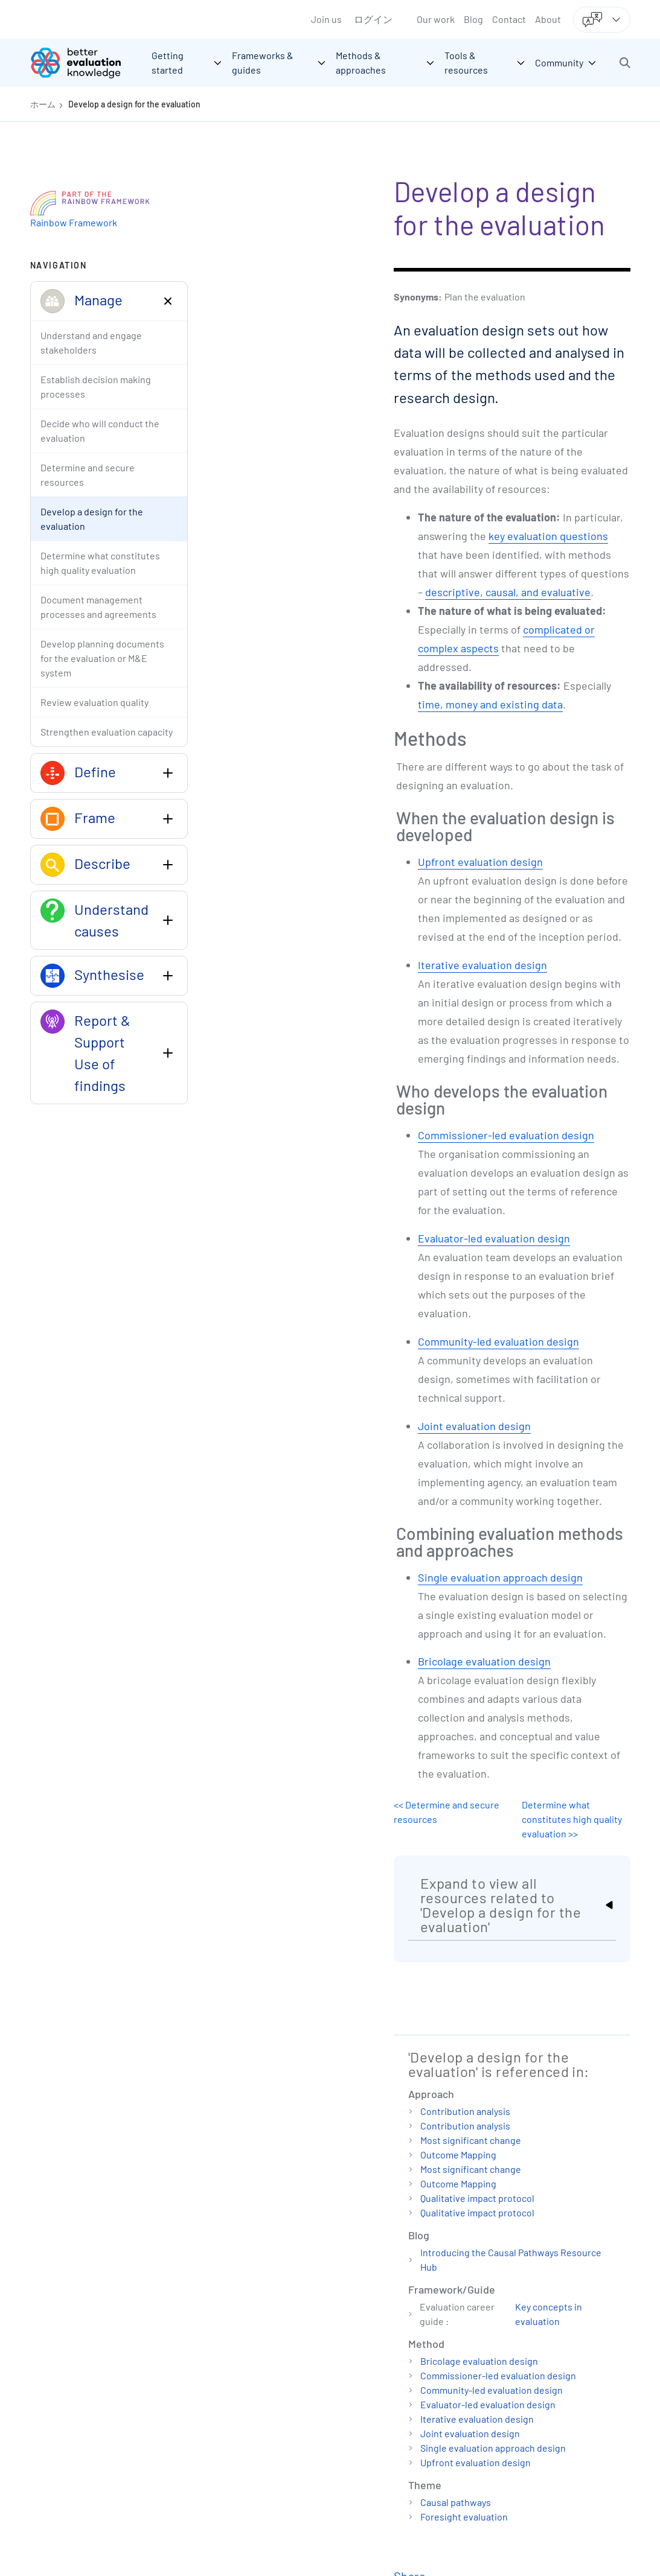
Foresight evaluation (464, 2516)
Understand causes (111, 920)
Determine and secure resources (87, 475)
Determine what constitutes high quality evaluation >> (572, 1819)
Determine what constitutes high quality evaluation (100, 563)
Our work (436, 19)
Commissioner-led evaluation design (506, 1135)
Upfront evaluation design (480, 861)
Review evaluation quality (94, 702)
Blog (473, 19)
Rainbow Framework (73, 222)
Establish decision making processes (95, 386)
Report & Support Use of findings (102, 1052)
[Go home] (84, 63)
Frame (94, 817)
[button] (625, 62)
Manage (98, 299)
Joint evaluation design (474, 1426)
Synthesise (109, 974)
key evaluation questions (548, 535)
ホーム (43, 104)
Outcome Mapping (458, 2154)
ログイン (373, 19)
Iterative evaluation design (482, 965)
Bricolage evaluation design (484, 1661)
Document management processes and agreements (98, 607)
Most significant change (470, 2140)
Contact (509, 19)
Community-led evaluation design (498, 1341)
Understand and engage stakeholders (91, 342)
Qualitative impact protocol (477, 2198)
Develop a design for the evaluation (134, 104)
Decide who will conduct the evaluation (99, 431)
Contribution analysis (465, 2111)
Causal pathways (455, 2502)
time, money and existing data (490, 704)
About (548, 19)
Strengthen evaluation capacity (106, 731)
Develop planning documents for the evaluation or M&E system (102, 658)
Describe (102, 863)
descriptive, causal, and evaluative (508, 592)
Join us (326, 19)
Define (95, 771)
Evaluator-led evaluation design (494, 1238)
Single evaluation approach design (500, 1577)
